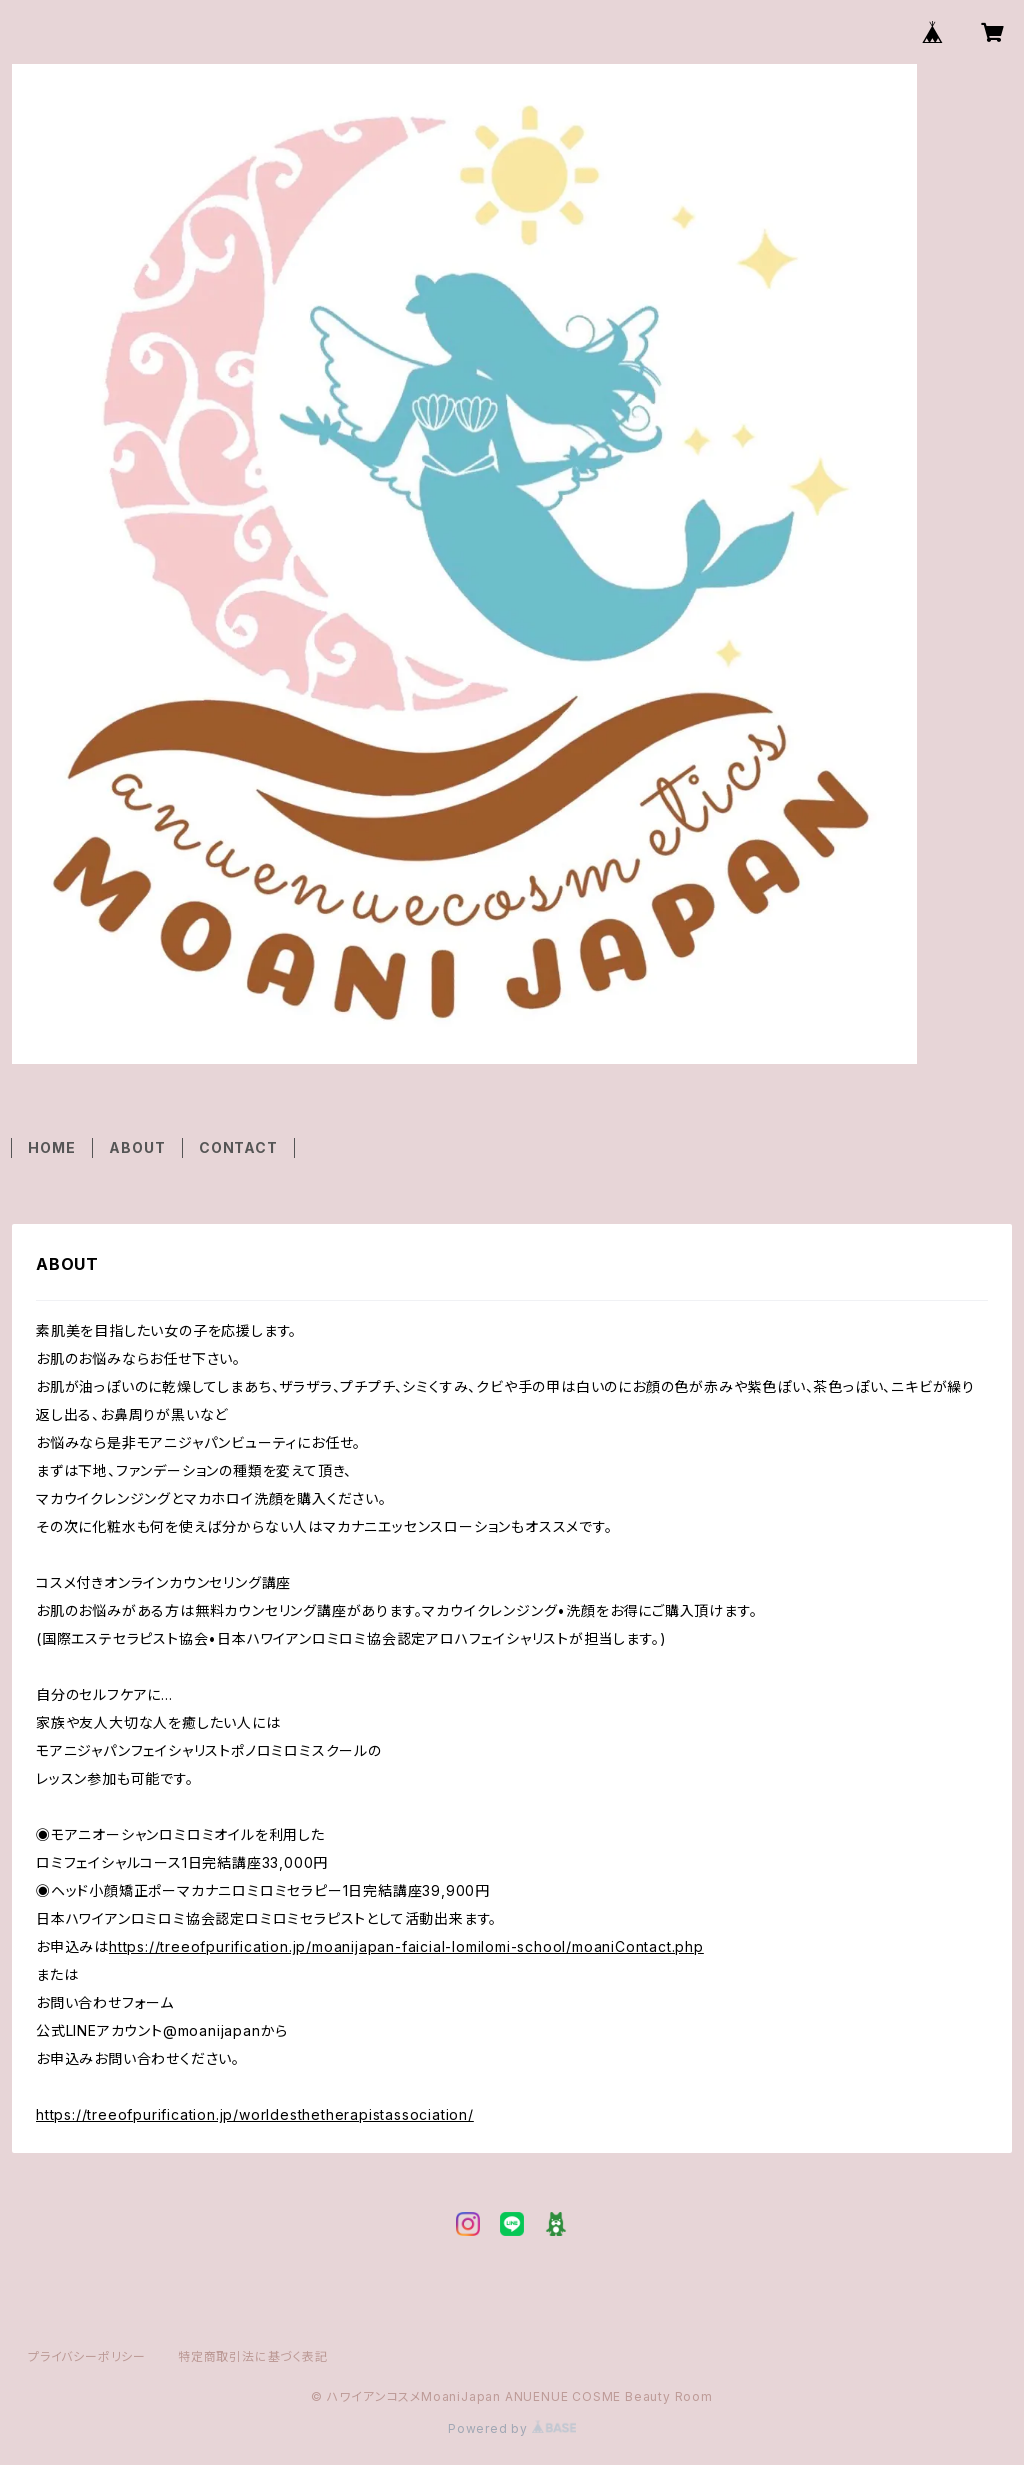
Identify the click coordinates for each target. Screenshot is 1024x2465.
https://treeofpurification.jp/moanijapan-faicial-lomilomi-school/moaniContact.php (406, 1946)
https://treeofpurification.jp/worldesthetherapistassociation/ (255, 2114)
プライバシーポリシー (87, 2356)
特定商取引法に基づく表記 (253, 2356)
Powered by (512, 2428)
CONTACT (238, 1147)
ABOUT (137, 1147)
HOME (51, 1147)
